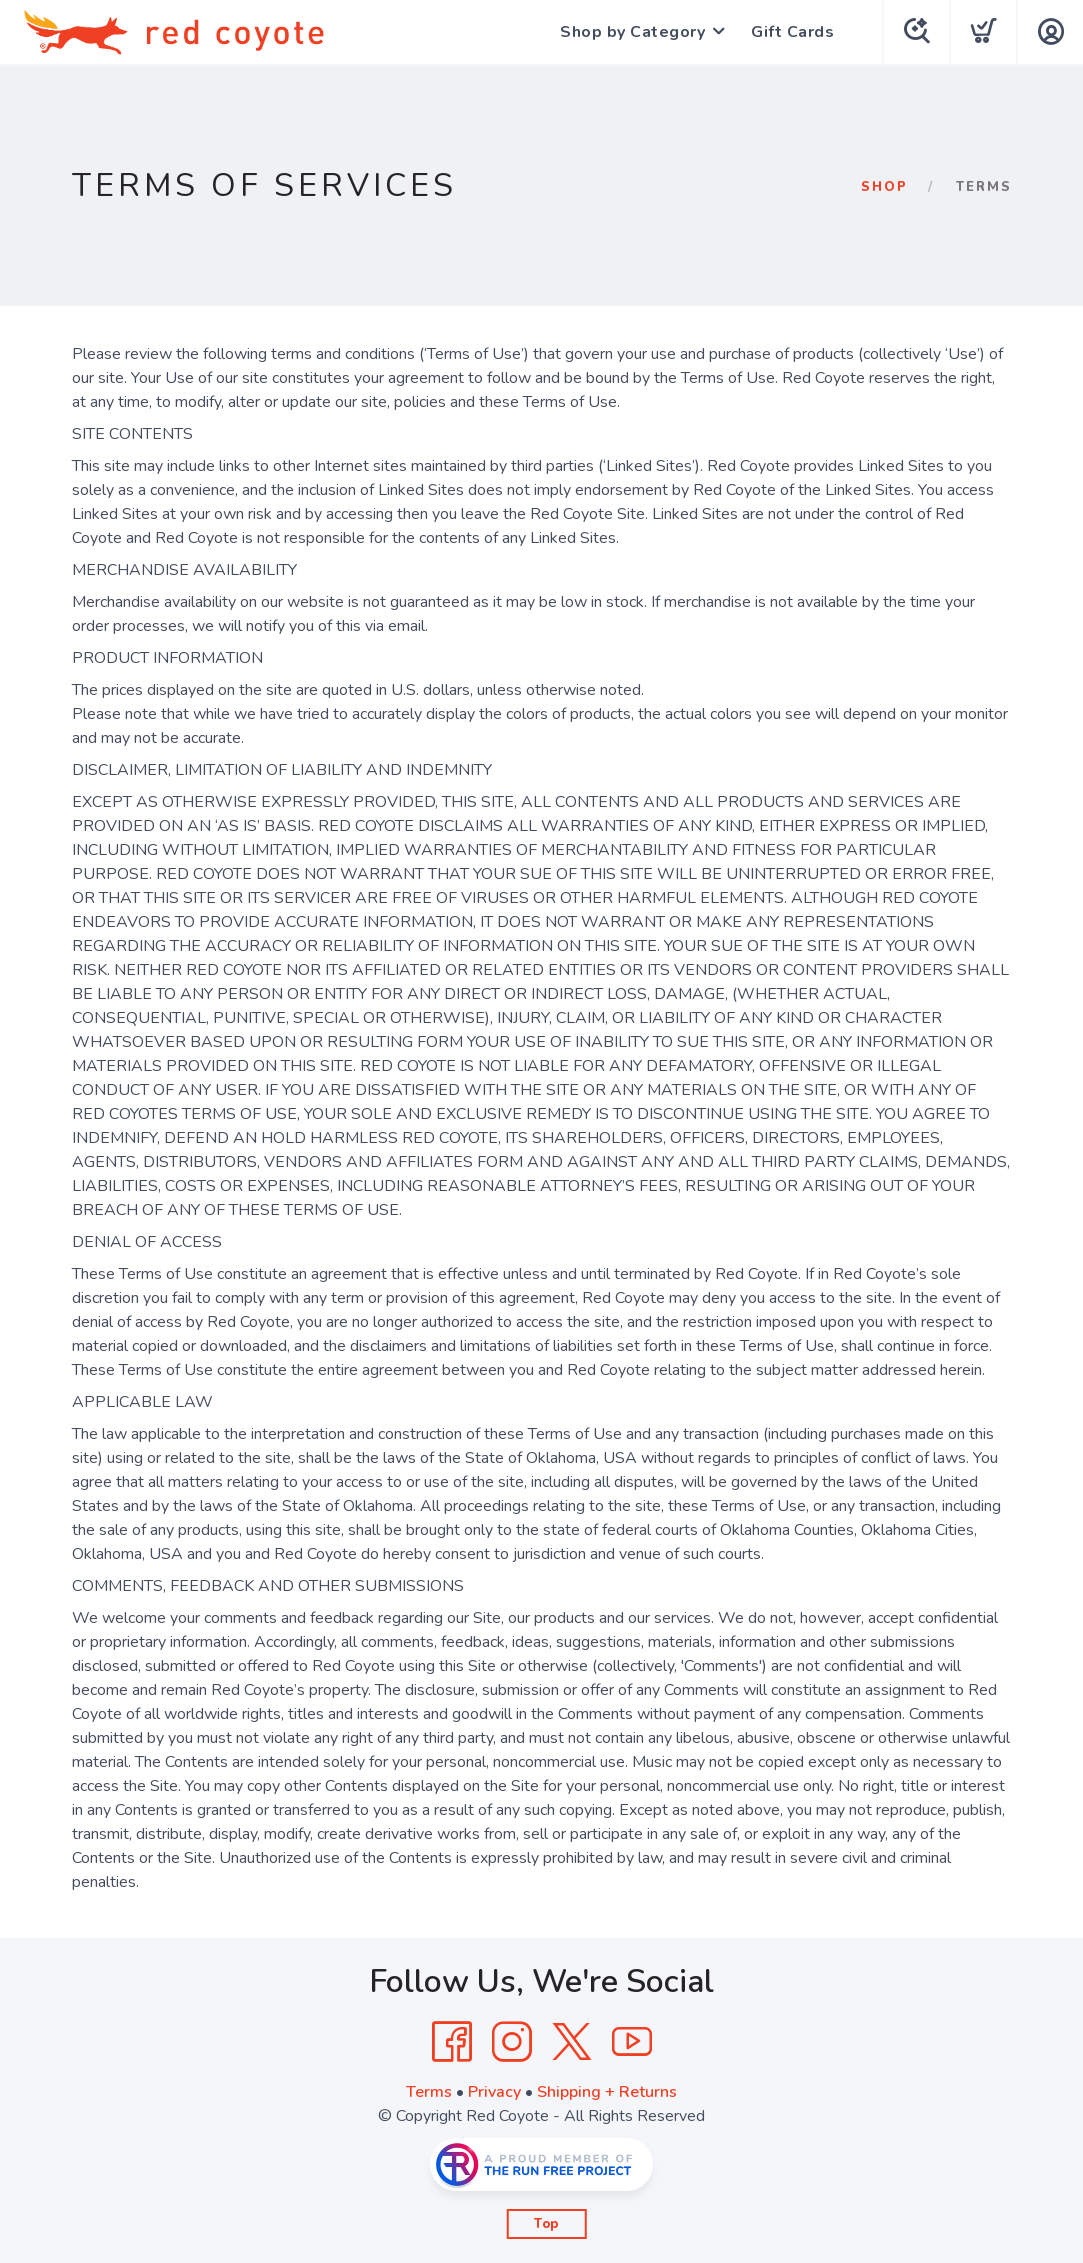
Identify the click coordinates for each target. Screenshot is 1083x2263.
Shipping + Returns (607, 2092)
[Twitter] (572, 2042)
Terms (429, 2092)
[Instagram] (512, 2042)
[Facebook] (452, 2042)
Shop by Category (632, 32)
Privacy (494, 2092)
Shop (884, 187)
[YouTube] (632, 2042)
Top (546, 2224)
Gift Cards (792, 32)
